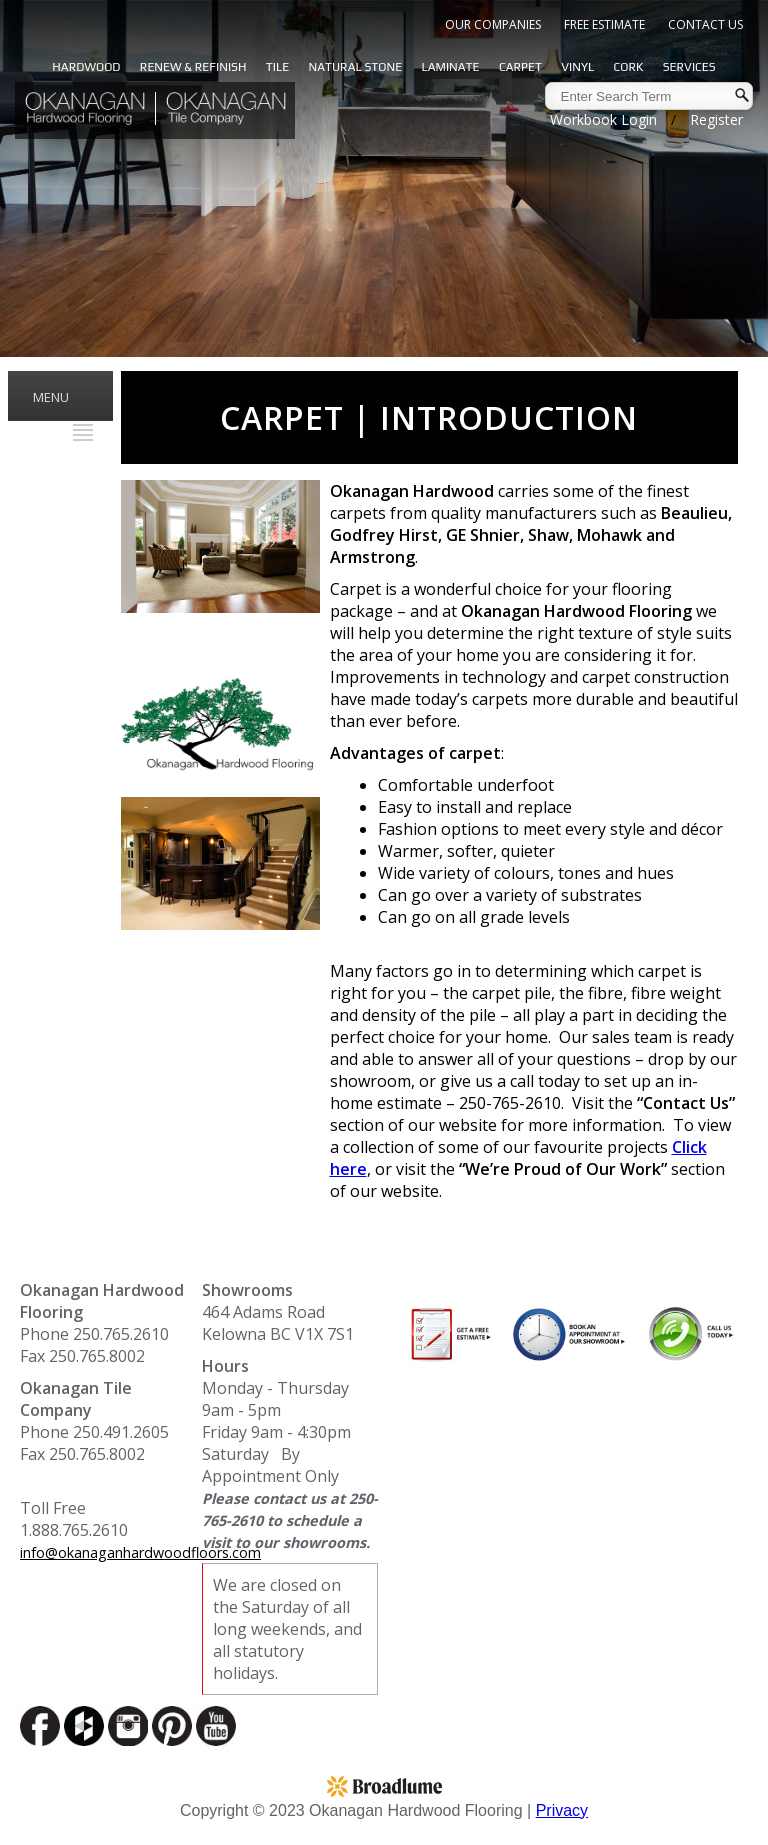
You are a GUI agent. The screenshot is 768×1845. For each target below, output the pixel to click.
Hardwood (86, 67)
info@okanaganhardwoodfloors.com (140, 1552)
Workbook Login (603, 119)
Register (716, 119)
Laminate (451, 67)
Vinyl (577, 67)
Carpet (520, 67)
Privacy (562, 1810)
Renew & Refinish (193, 67)
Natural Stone (355, 67)
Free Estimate (604, 24)
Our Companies (493, 24)
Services (689, 67)
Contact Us (705, 24)
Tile (277, 67)
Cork (629, 67)
